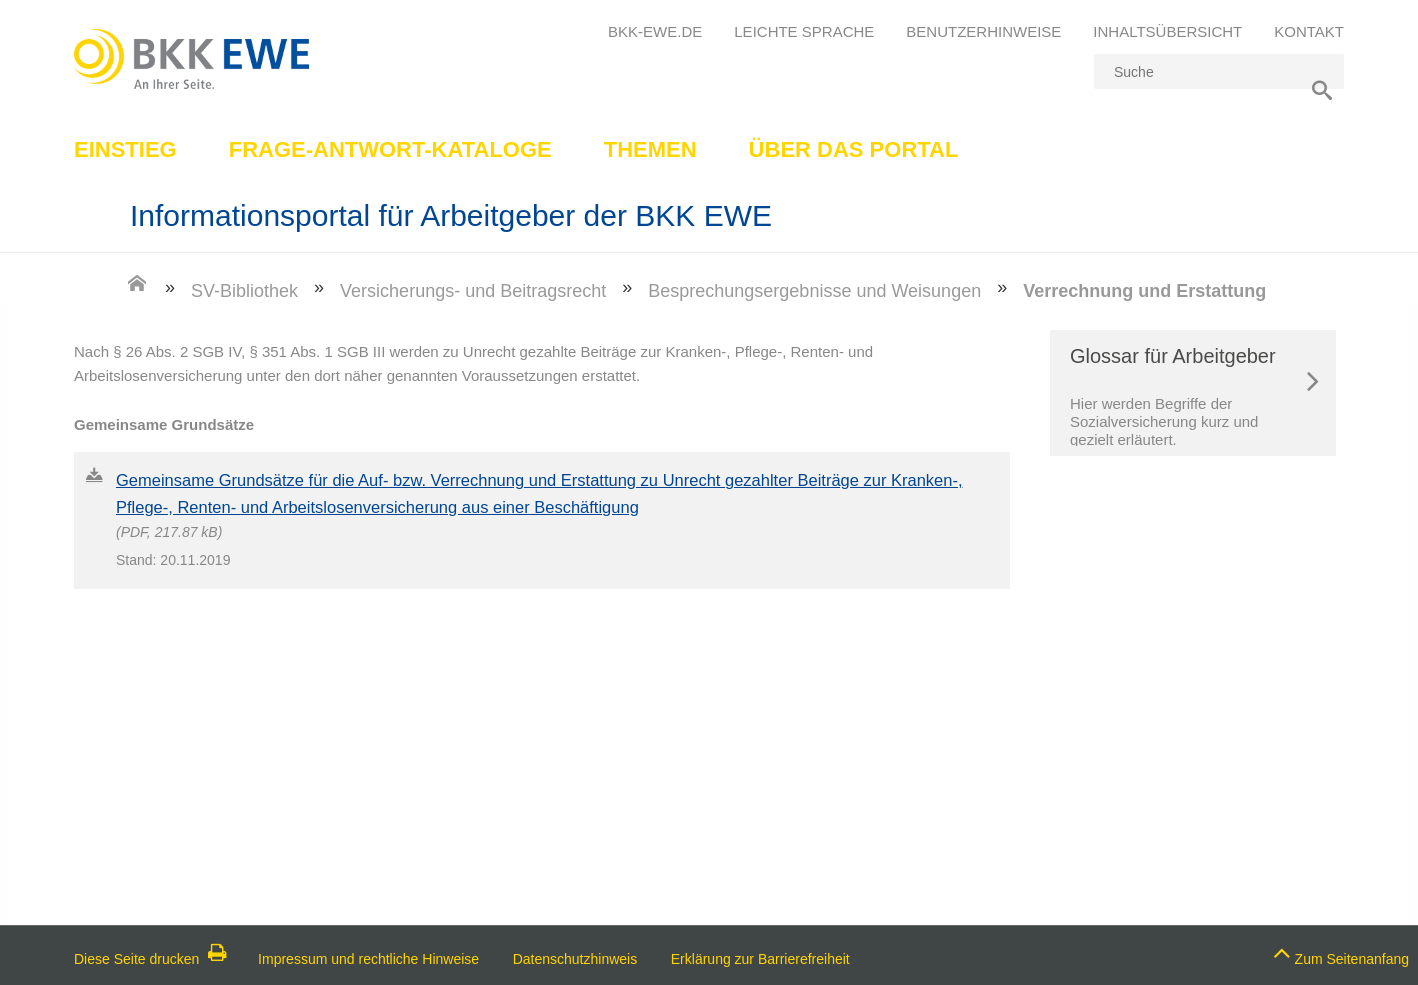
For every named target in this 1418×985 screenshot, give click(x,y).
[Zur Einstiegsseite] (137, 290)
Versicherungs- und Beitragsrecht (473, 291)
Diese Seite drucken (150, 959)
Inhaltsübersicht (1167, 31)
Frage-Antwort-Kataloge (390, 149)
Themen (650, 149)
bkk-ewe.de (655, 31)
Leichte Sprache (804, 31)
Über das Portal (854, 149)
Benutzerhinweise (983, 31)
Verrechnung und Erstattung (1144, 291)
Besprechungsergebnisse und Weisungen (814, 291)
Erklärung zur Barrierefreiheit (760, 959)
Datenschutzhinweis (575, 959)
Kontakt (1309, 31)
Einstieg (125, 149)
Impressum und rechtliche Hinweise (368, 959)
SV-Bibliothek (244, 291)
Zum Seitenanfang (1341, 953)
